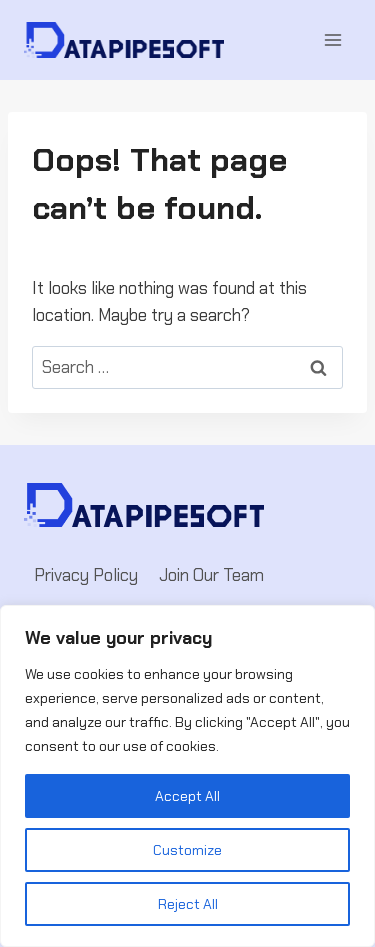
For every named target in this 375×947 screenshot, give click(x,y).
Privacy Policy (86, 575)
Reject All (188, 904)
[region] (187, 776)
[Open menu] (332, 39)
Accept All (187, 796)
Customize (187, 850)
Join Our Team (211, 575)
